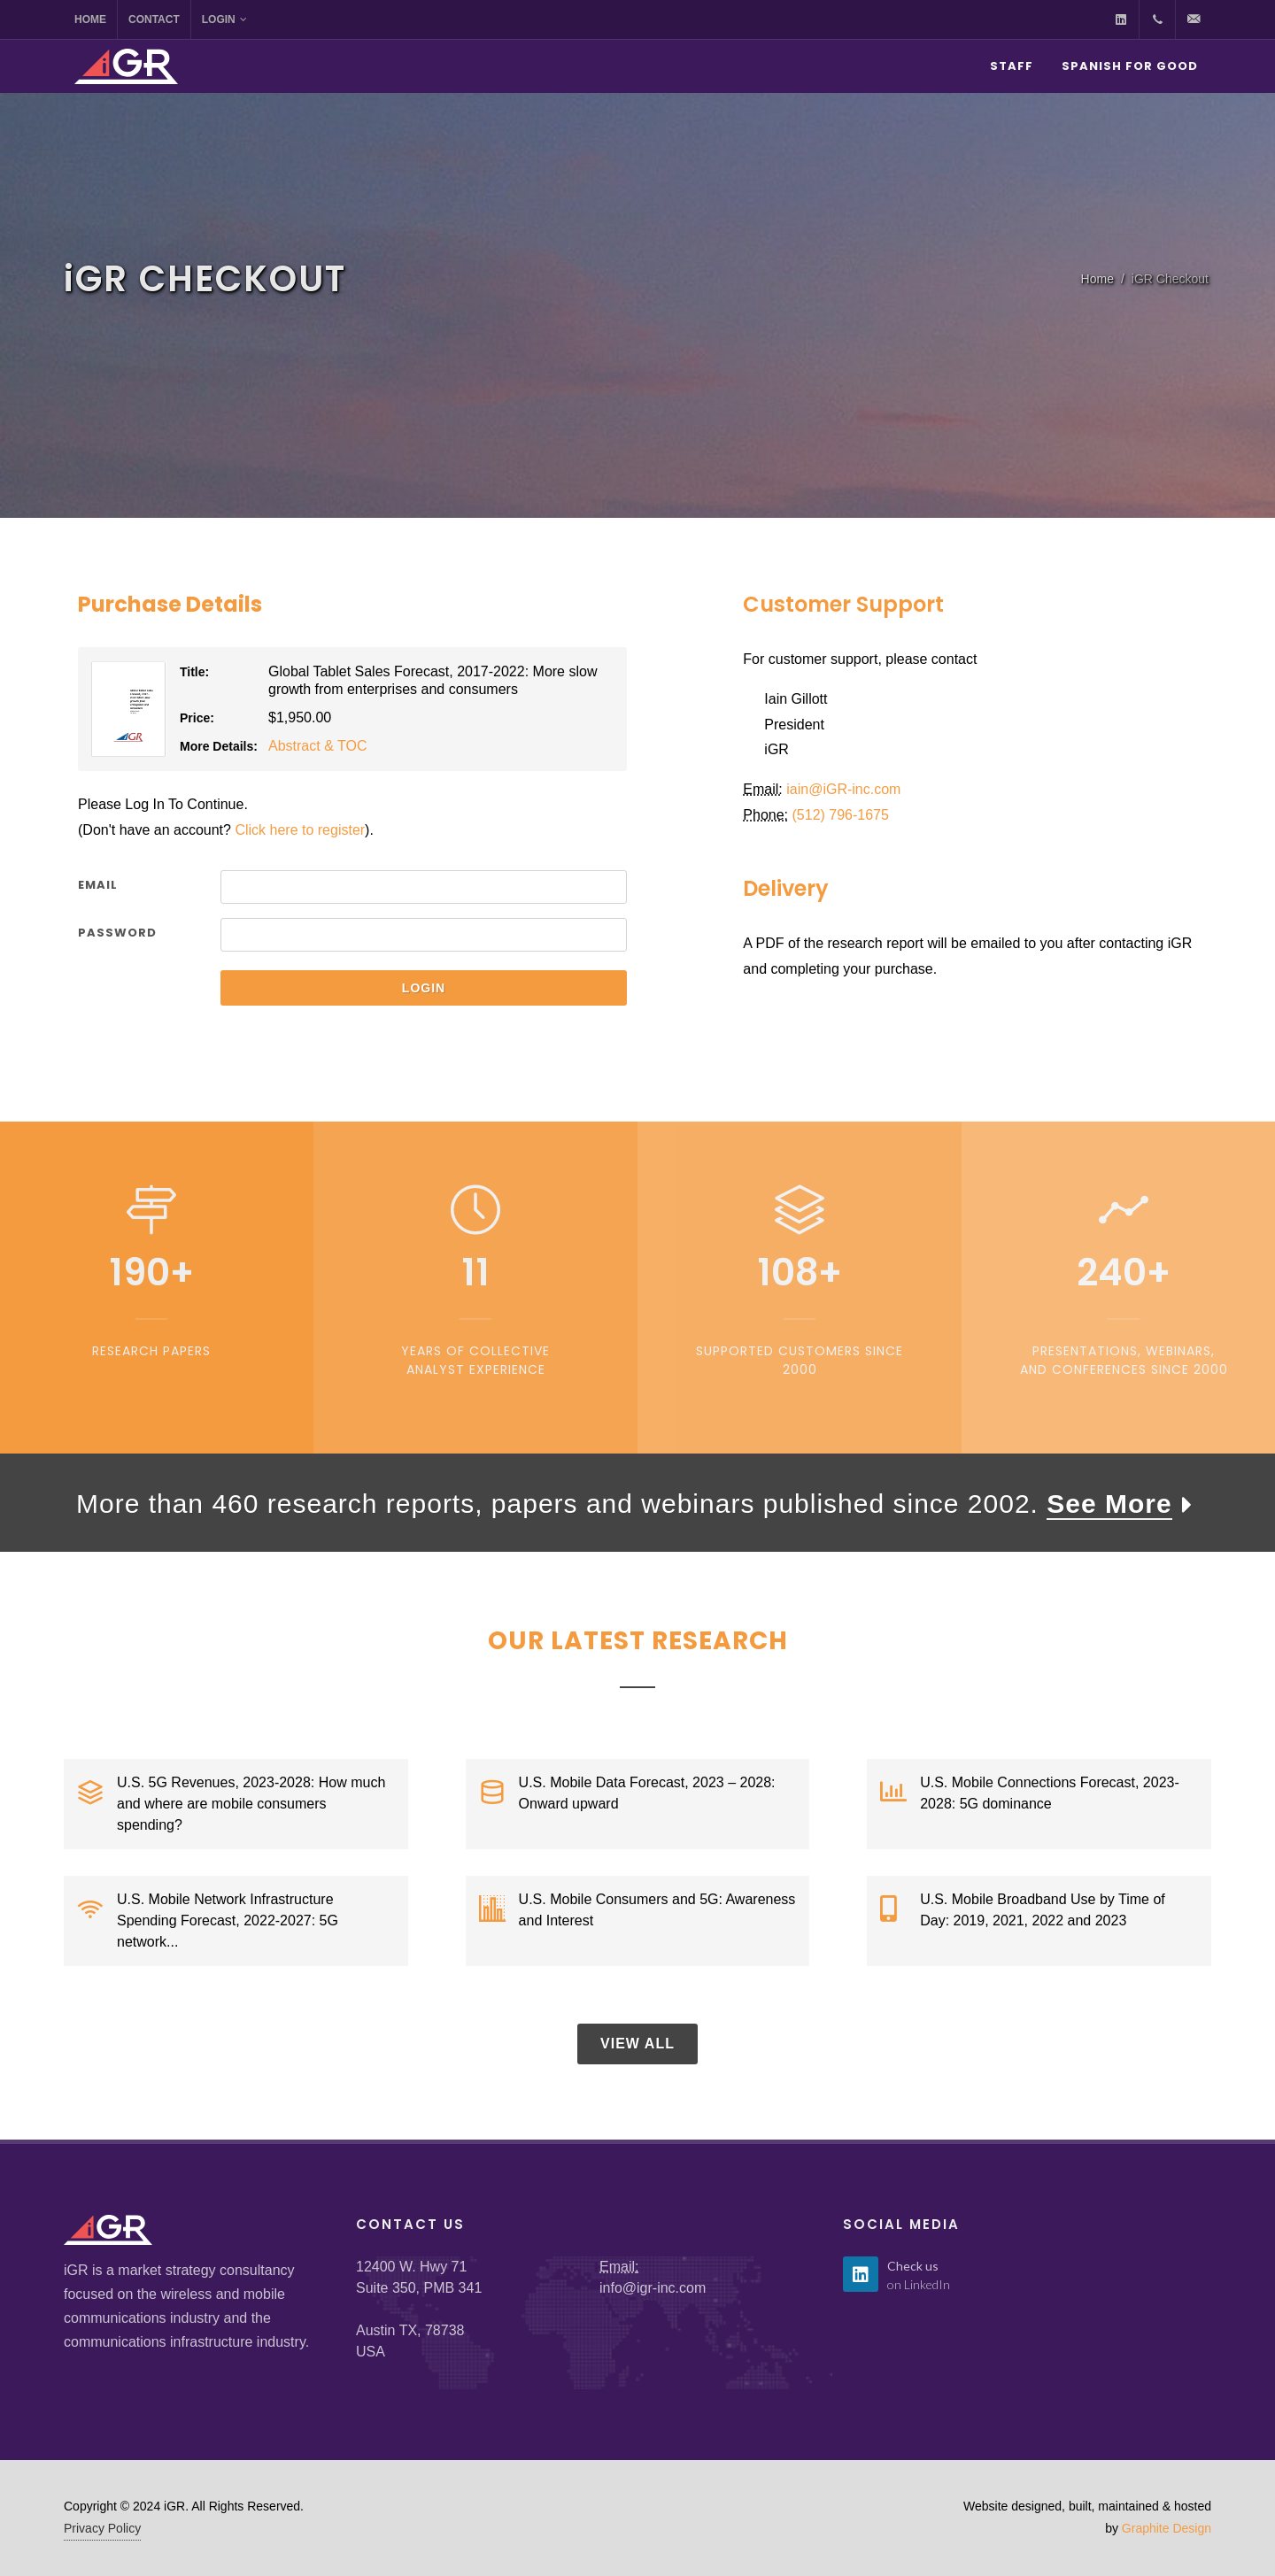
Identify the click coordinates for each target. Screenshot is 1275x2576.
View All (637, 2043)
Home (90, 19)
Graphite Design (1166, 2528)
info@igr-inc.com (652, 2287)
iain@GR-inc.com (843, 789)
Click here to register (300, 829)
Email (98, 884)
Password (117, 932)
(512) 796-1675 (840, 814)
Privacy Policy (102, 2528)
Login (224, 19)
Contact (154, 19)
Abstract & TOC (317, 745)
